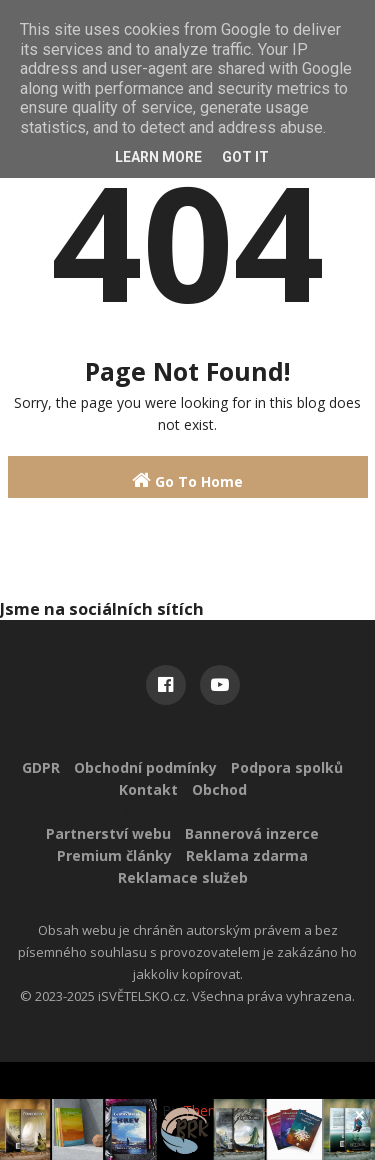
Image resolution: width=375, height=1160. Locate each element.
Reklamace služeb (183, 877)
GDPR (41, 767)
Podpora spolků (287, 767)
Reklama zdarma (247, 855)
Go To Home (187, 480)
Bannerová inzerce (252, 833)
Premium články (114, 855)
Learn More (158, 157)
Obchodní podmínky (145, 767)
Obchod (219, 789)
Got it (245, 157)
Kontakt (148, 789)
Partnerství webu (108, 833)
